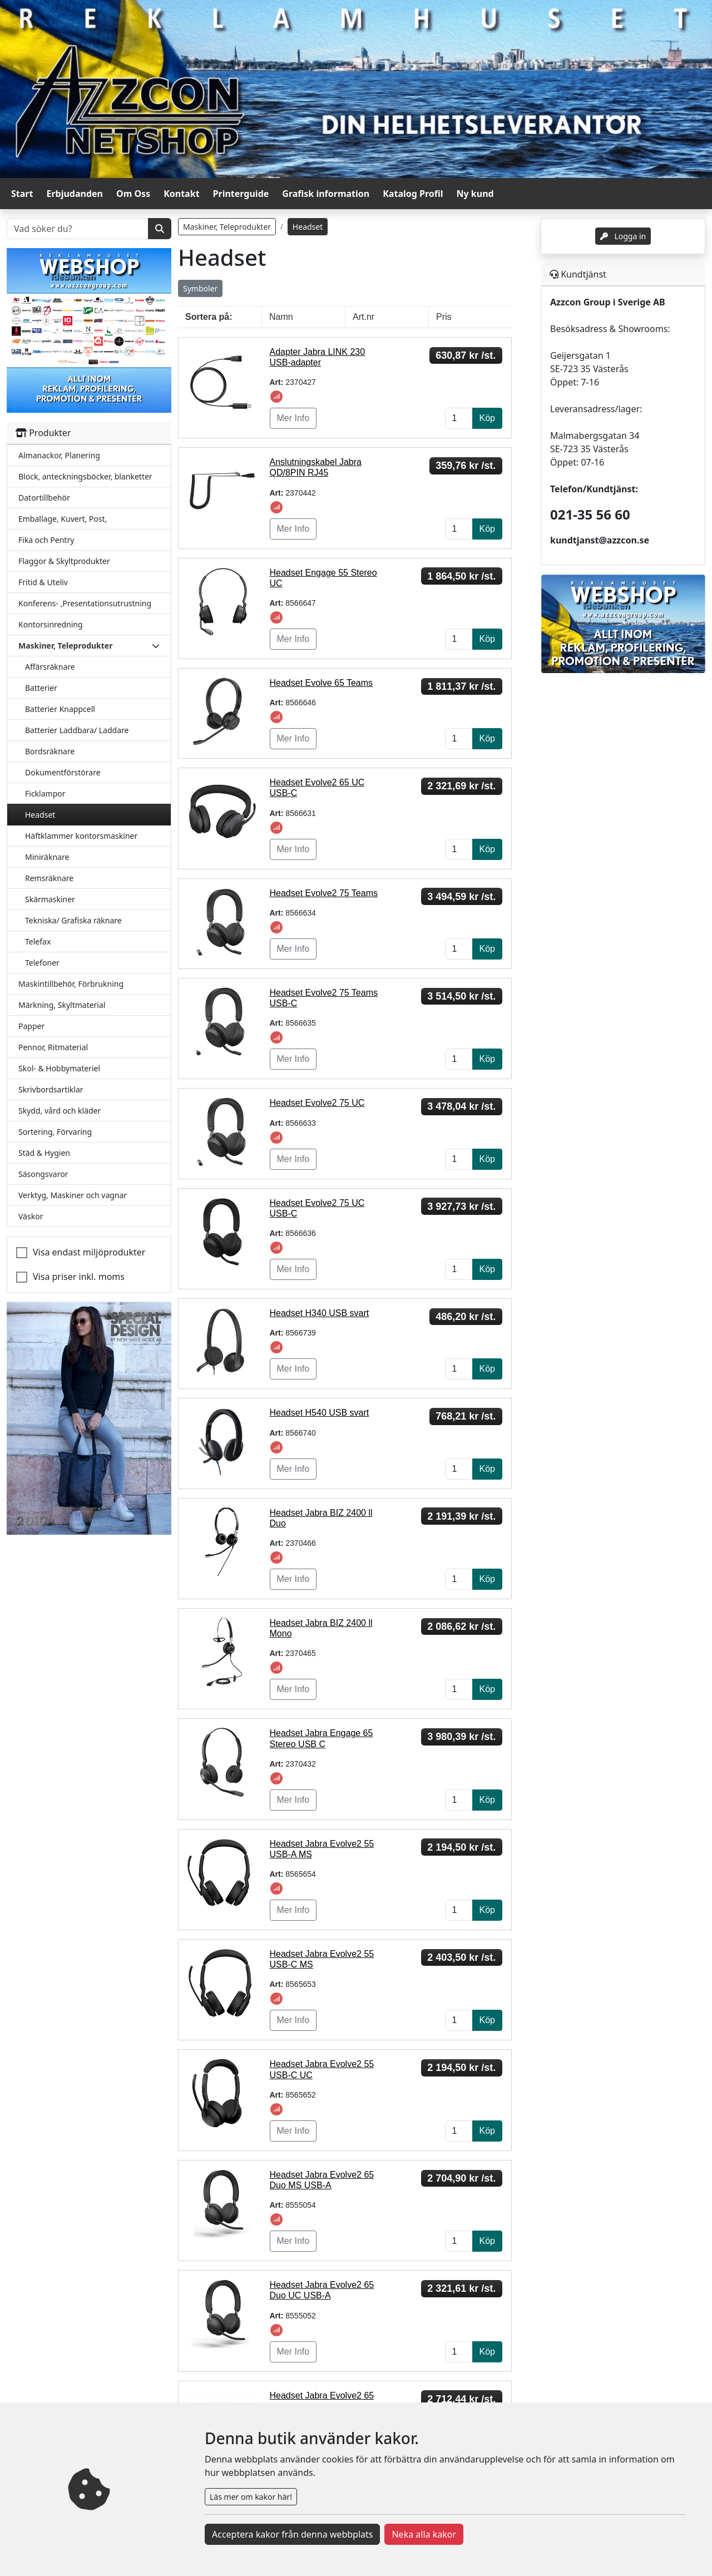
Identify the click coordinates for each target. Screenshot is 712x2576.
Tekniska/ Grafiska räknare (73, 920)
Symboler (200, 288)
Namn (281, 317)
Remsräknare (49, 878)
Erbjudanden (74, 193)
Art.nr (363, 317)
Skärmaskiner (50, 899)
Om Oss (133, 193)
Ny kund (475, 193)
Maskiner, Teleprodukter (227, 226)
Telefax (38, 941)
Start (22, 193)
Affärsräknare (50, 666)
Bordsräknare (50, 751)
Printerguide (241, 193)
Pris (444, 317)
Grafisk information (325, 193)
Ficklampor (45, 793)
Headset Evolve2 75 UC (317, 1102)
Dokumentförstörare (63, 772)
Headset (40, 814)
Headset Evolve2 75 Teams (324, 893)
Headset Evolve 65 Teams (321, 683)
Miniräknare (47, 857)
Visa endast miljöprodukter (89, 1252)
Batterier (41, 688)
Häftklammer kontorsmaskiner (81, 835)
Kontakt (181, 193)
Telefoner (42, 962)
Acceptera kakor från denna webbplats (292, 2534)
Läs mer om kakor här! (251, 2496)
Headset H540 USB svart (319, 1412)
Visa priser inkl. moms (79, 1276)
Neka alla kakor (424, 2534)
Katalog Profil (413, 193)
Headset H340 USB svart (319, 1313)
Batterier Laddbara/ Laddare (76, 730)
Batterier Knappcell (60, 709)
